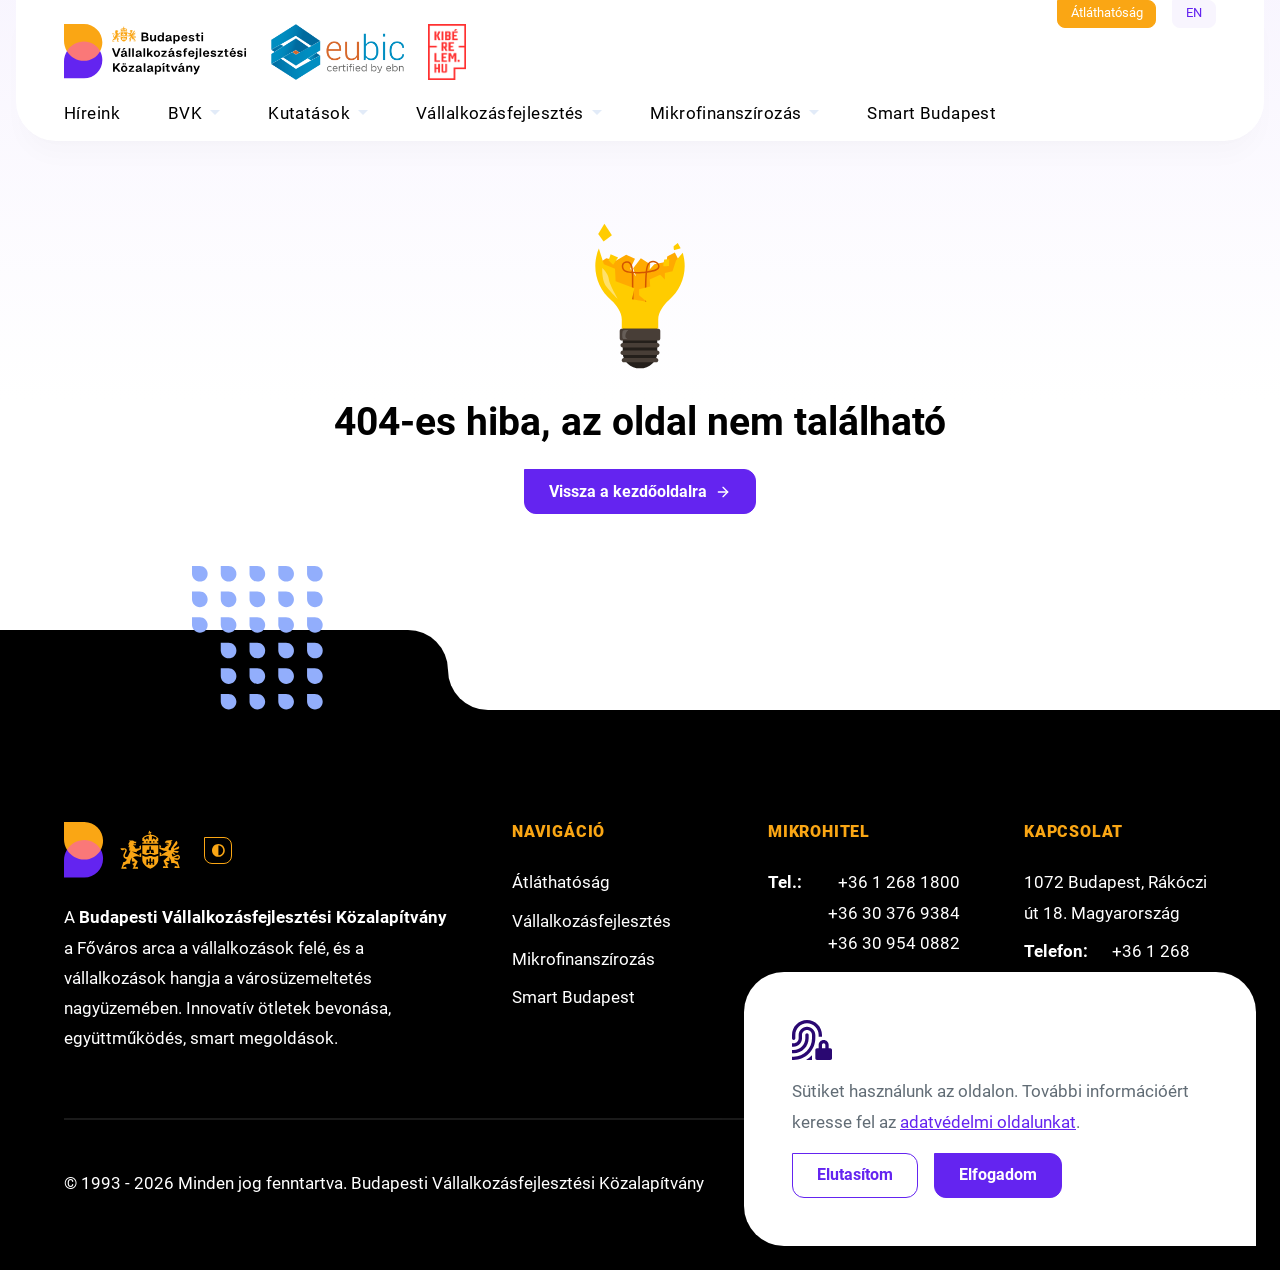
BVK (185, 113)
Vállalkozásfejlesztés (500, 113)
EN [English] (1194, 12)
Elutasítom (855, 1174)
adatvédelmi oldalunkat (988, 1122)
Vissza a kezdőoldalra (640, 491)
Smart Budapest (931, 113)
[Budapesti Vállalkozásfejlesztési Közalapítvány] (158, 52)
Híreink (92, 113)
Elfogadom (998, 1174)
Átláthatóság (1107, 12)
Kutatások (309, 113)
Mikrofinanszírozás (726, 113)
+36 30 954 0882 (894, 943)
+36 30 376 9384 (894, 913)
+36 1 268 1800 (899, 882)
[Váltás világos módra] (218, 851)
